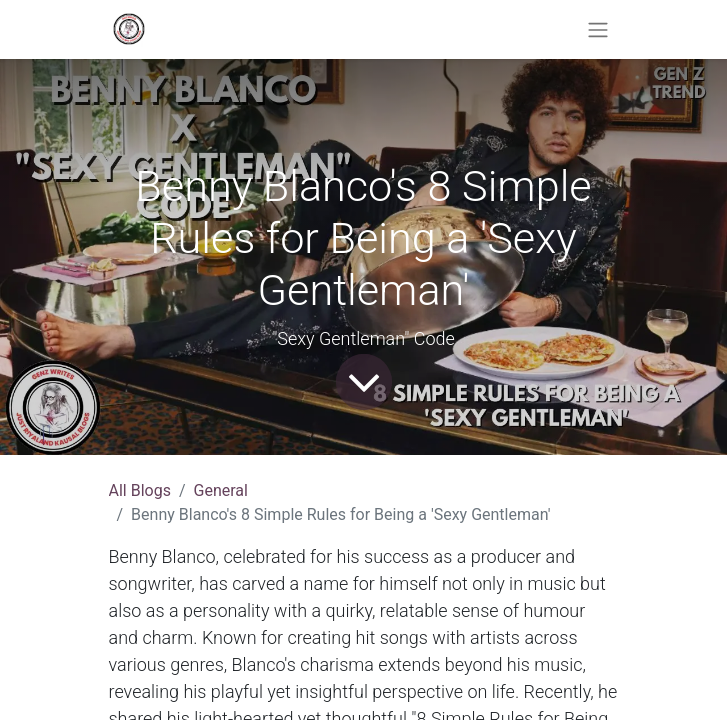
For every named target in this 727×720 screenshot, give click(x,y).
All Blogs (140, 490)
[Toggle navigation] (598, 29)
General (221, 490)
